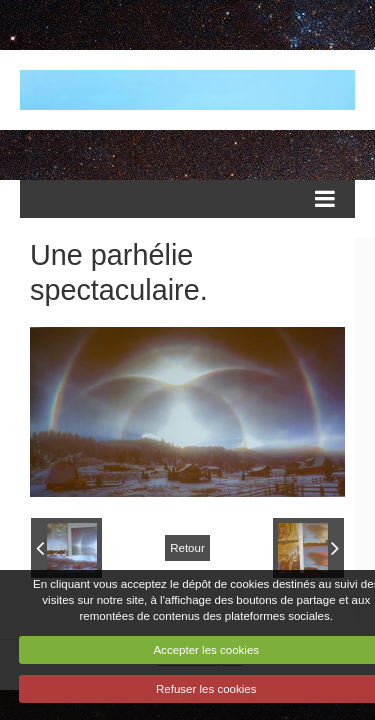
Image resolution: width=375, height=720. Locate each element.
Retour (187, 548)
